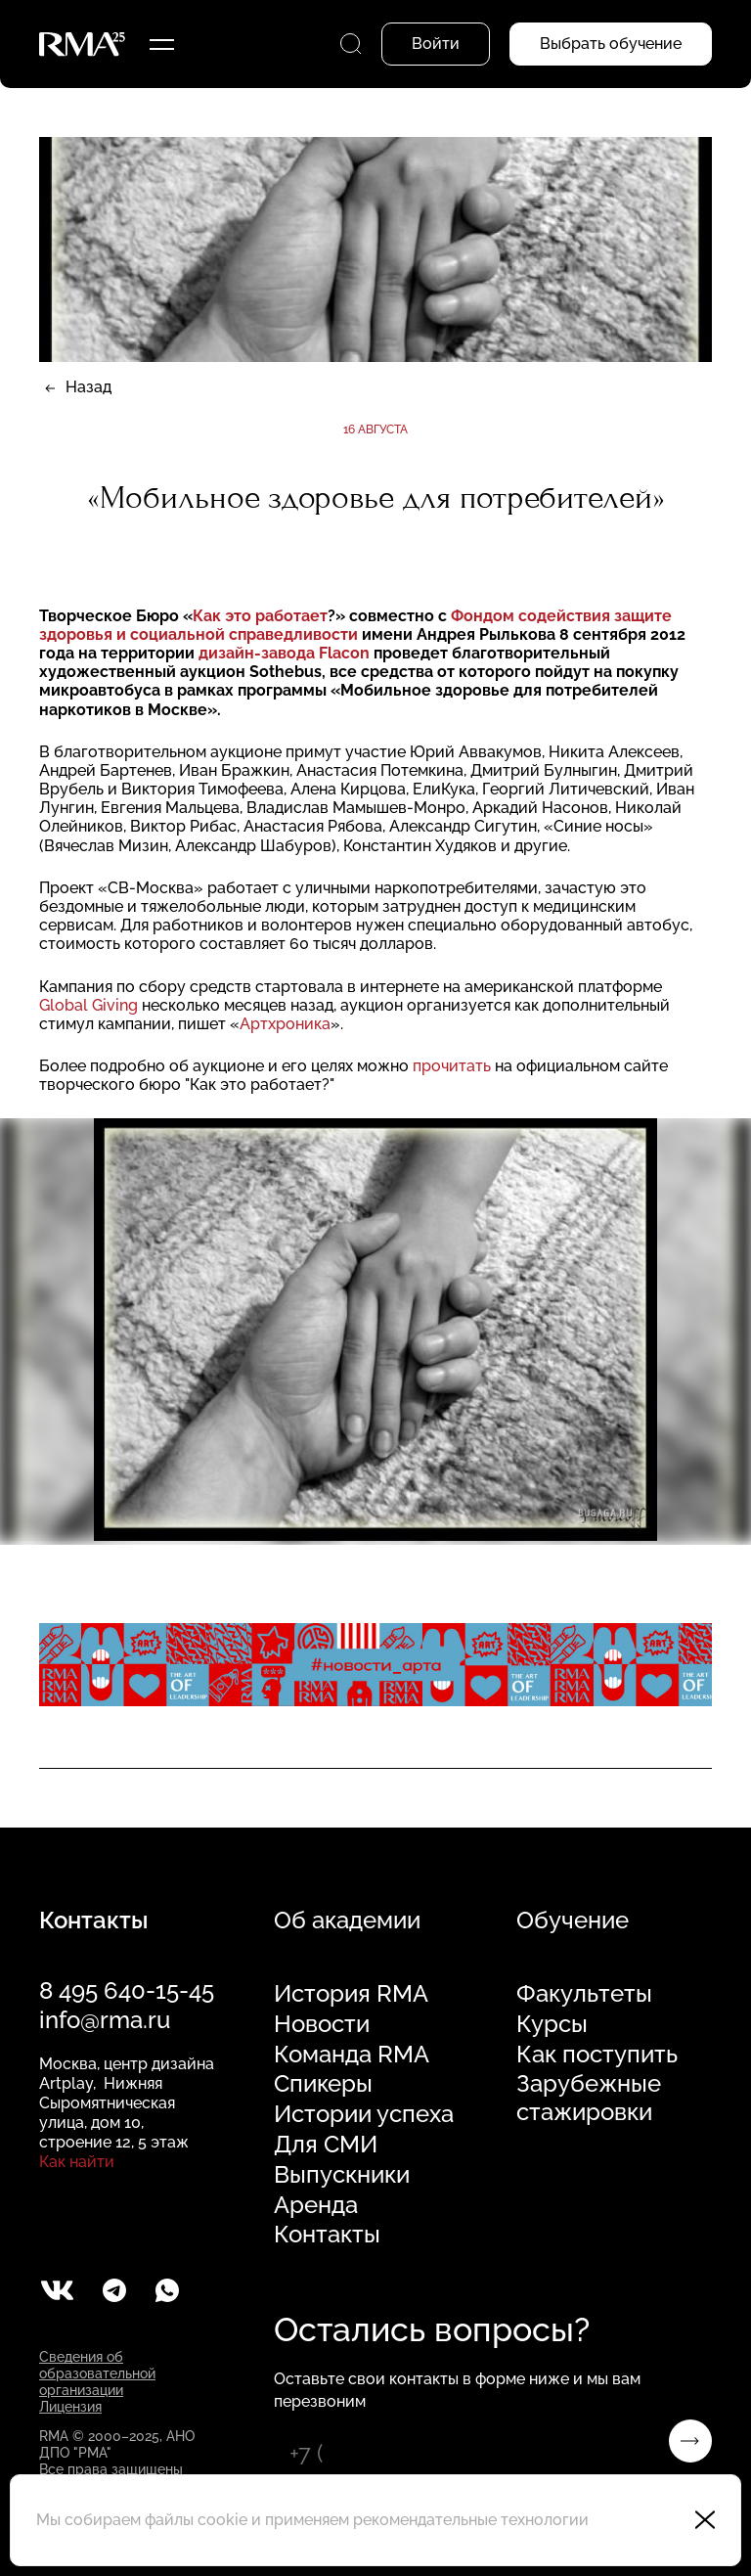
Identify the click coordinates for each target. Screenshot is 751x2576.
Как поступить (597, 2054)
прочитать (454, 1066)
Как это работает (260, 616)
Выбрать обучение (611, 43)
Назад (88, 387)
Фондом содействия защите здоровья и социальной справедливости (355, 625)
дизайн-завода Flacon (286, 653)
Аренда (316, 2205)
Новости (322, 2024)
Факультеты (584, 1994)
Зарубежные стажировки (588, 2098)
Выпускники (342, 2175)
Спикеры (323, 2084)
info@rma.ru (104, 2020)
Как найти (76, 2161)
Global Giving (90, 1005)
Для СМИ (325, 2144)
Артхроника (285, 1024)
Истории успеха (364, 2114)
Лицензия (70, 2407)
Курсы (552, 2024)
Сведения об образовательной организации (97, 2373)
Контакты (327, 2234)
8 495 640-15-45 (126, 1990)
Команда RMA (351, 2054)
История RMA (351, 1994)
